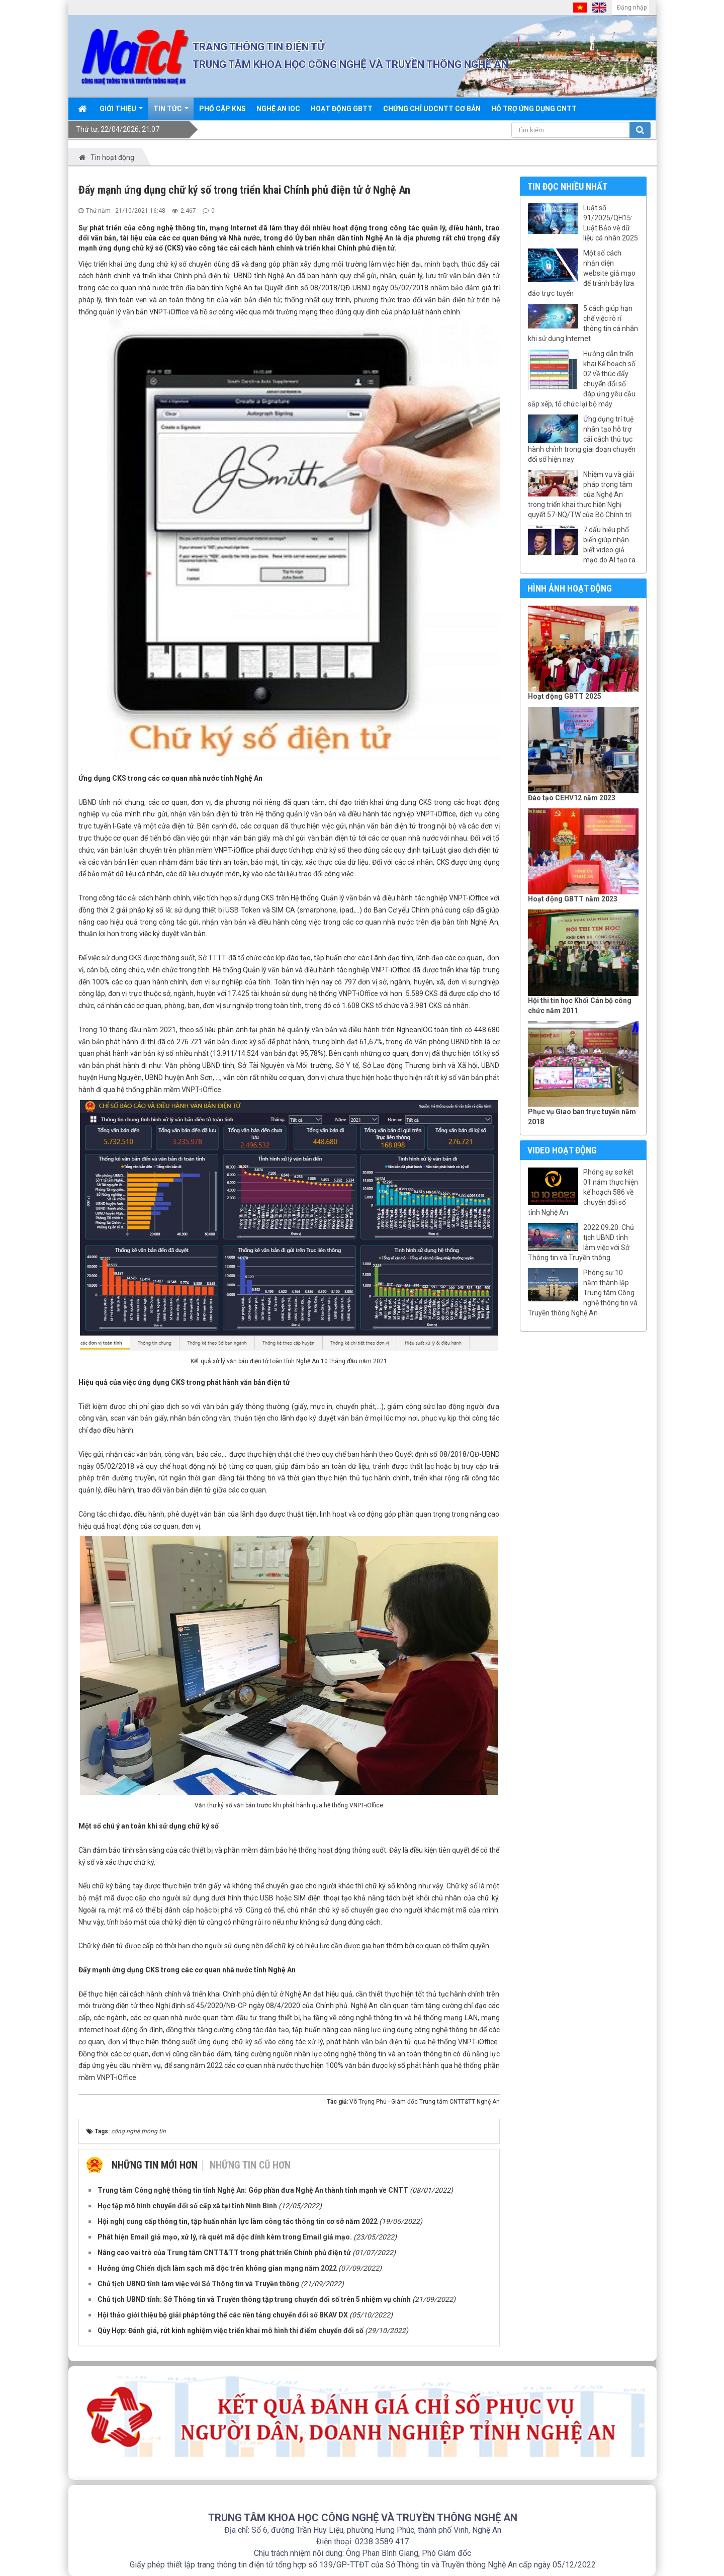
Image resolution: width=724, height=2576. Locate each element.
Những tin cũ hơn (250, 2165)
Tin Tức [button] (171, 112)
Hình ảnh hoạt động (569, 588)
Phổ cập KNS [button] (222, 109)
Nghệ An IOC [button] (278, 109)
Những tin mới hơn (155, 2165)
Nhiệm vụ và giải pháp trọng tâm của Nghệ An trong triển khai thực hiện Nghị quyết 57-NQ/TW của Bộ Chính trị (581, 494)
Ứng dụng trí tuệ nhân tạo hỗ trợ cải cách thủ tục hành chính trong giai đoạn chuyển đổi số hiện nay (582, 439)
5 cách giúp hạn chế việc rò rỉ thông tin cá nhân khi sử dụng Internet (583, 323)
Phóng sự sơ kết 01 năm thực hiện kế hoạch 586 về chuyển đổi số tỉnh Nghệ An (583, 1192)
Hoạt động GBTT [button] (342, 109)
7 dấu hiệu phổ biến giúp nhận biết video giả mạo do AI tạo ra (609, 545)
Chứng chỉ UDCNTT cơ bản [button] (432, 109)
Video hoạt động (562, 1150)
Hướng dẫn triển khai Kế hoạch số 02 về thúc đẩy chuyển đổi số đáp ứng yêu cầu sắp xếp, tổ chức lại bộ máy (582, 379)
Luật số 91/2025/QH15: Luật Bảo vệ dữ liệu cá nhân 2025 (610, 223)
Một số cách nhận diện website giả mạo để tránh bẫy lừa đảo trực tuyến (582, 273)
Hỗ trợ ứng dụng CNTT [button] (534, 109)
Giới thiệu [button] (121, 112)
